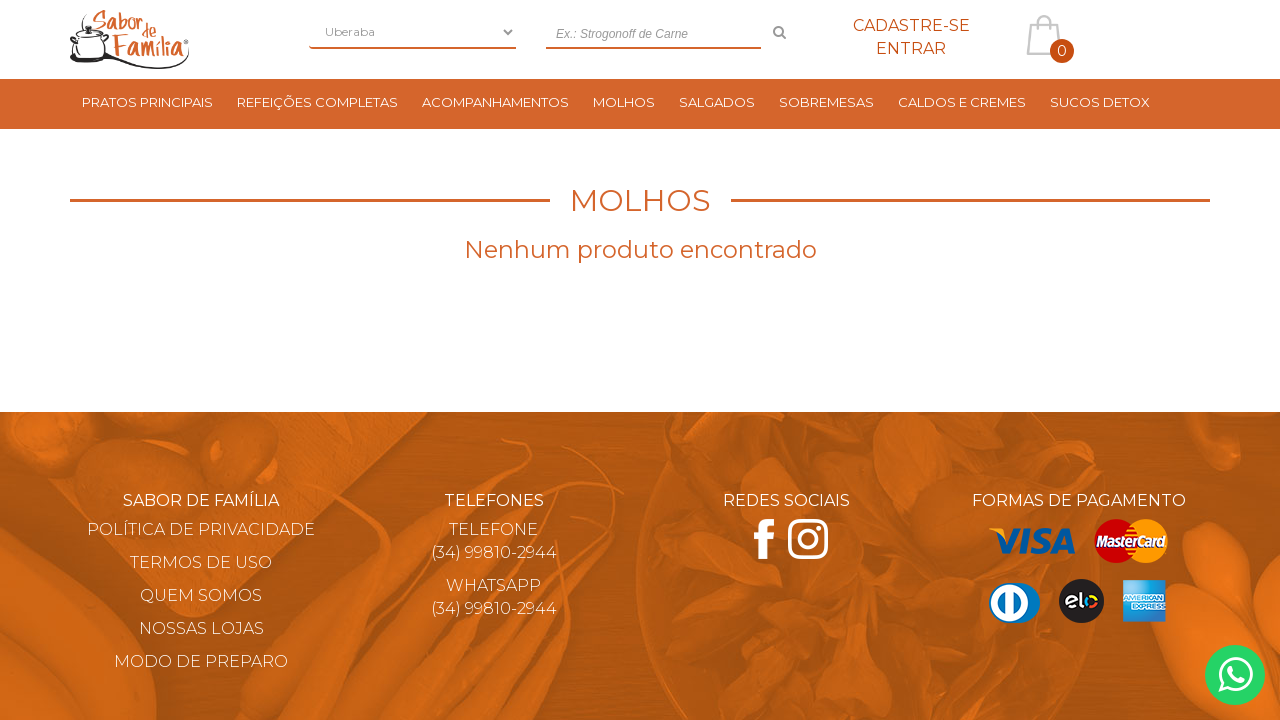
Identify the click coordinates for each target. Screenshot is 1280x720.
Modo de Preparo (201, 661)
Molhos (624, 102)
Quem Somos (201, 595)
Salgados (717, 102)
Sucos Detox (1100, 102)
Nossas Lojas (201, 628)
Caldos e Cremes (962, 102)
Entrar (911, 48)
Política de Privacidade (201, 529)
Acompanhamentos (495, 102)
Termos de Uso (201, 562)
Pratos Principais (147, 102)
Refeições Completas (317, 102)
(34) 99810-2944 (494, 552)
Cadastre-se (911, 25)
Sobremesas (826, 102)
